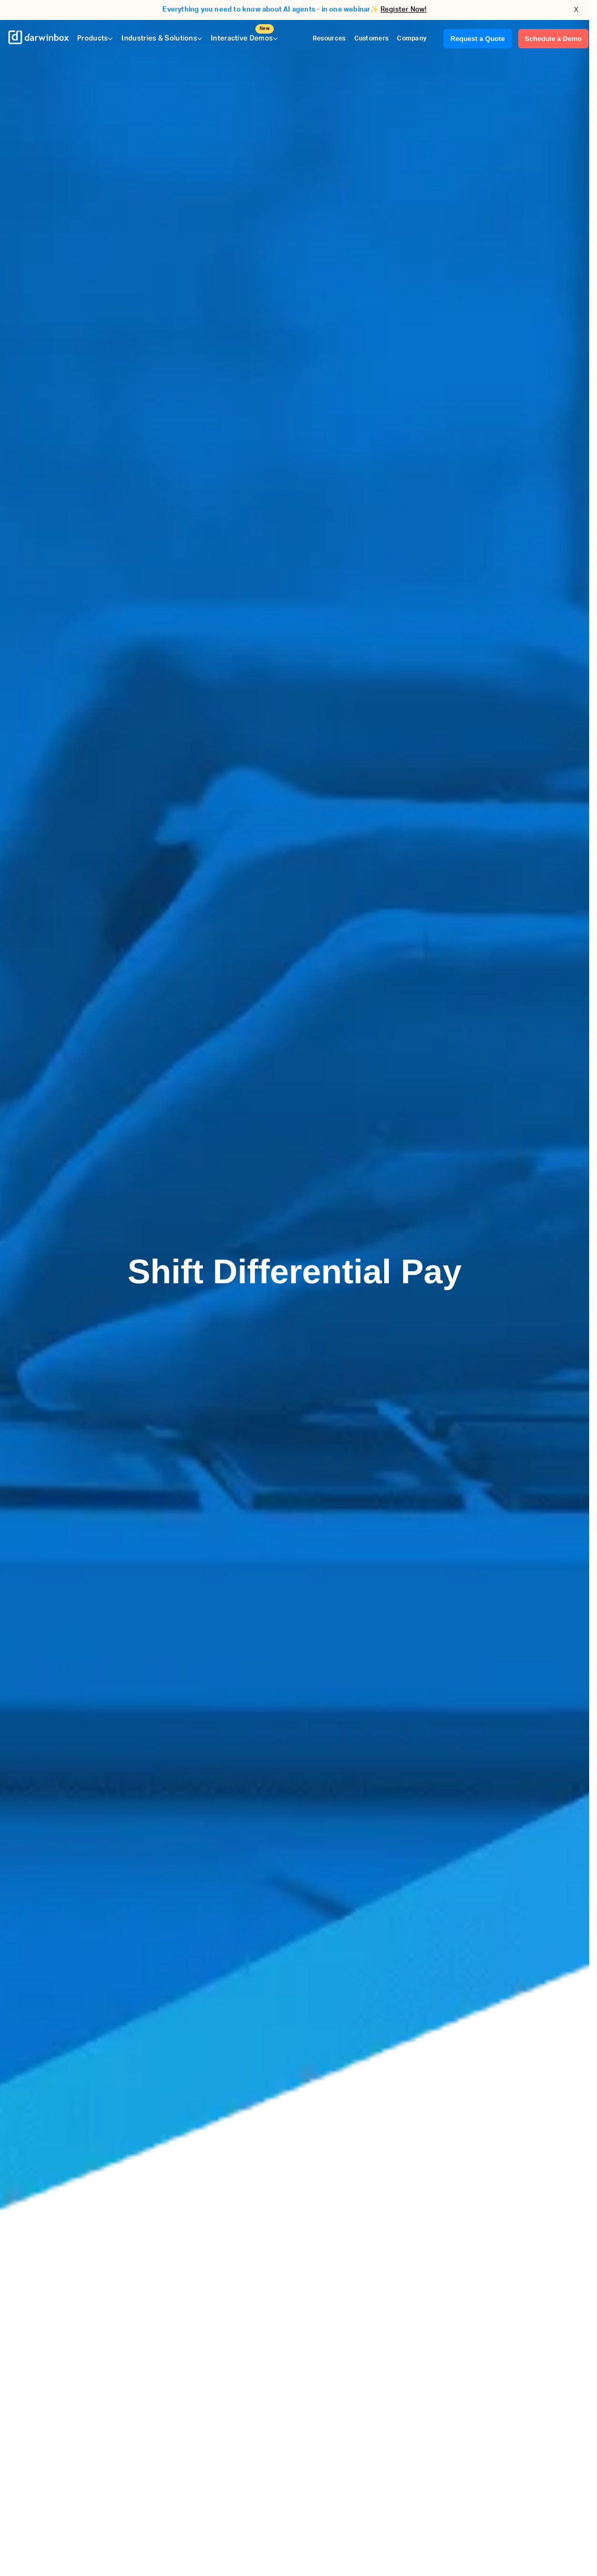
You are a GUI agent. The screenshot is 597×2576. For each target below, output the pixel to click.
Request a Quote (477, 39)
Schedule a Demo (553, 39)
